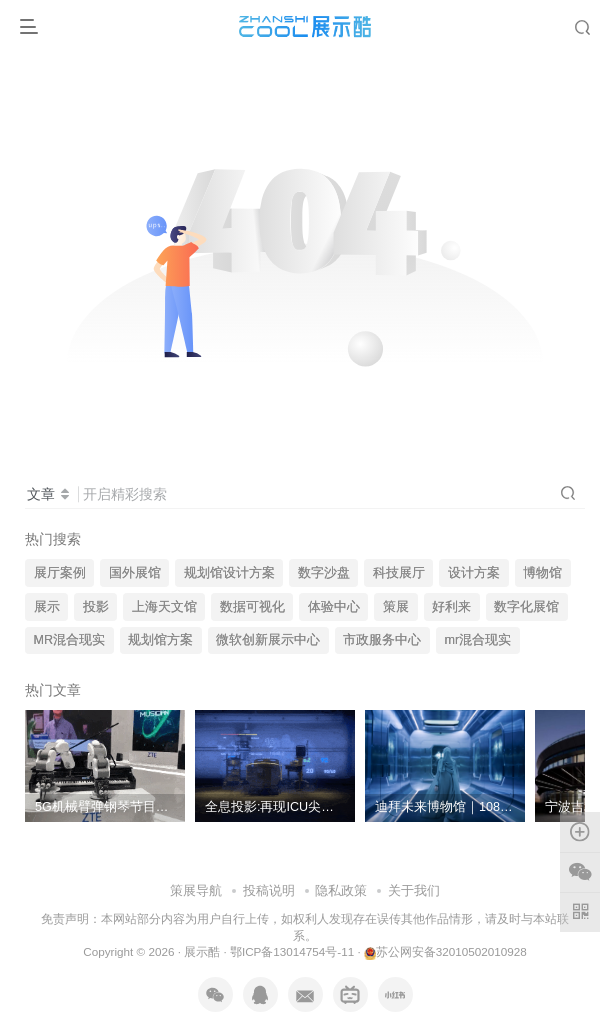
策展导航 (196, 890)
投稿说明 (269, 890)
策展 (396, 607)
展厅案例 (60, 573)
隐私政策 (341, 890)
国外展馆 (135, 573)
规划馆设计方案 (229, 573)
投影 (96, 607)
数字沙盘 (324, 573)
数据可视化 (252, 607)
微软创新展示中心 (268, 640)
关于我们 (414, 890)
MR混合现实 (70, 640)
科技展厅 (399, 573)
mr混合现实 (478, 640)
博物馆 (542, 573)
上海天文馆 (164, 607)
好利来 (451, 607)
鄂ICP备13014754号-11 (292, 951)
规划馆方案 (160, 640)
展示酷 (202, 951)
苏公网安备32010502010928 (445, 951)
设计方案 (474, 573)
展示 (47, 607)
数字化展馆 (526, 607)
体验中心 (334, 607)
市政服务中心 (382, 640)
